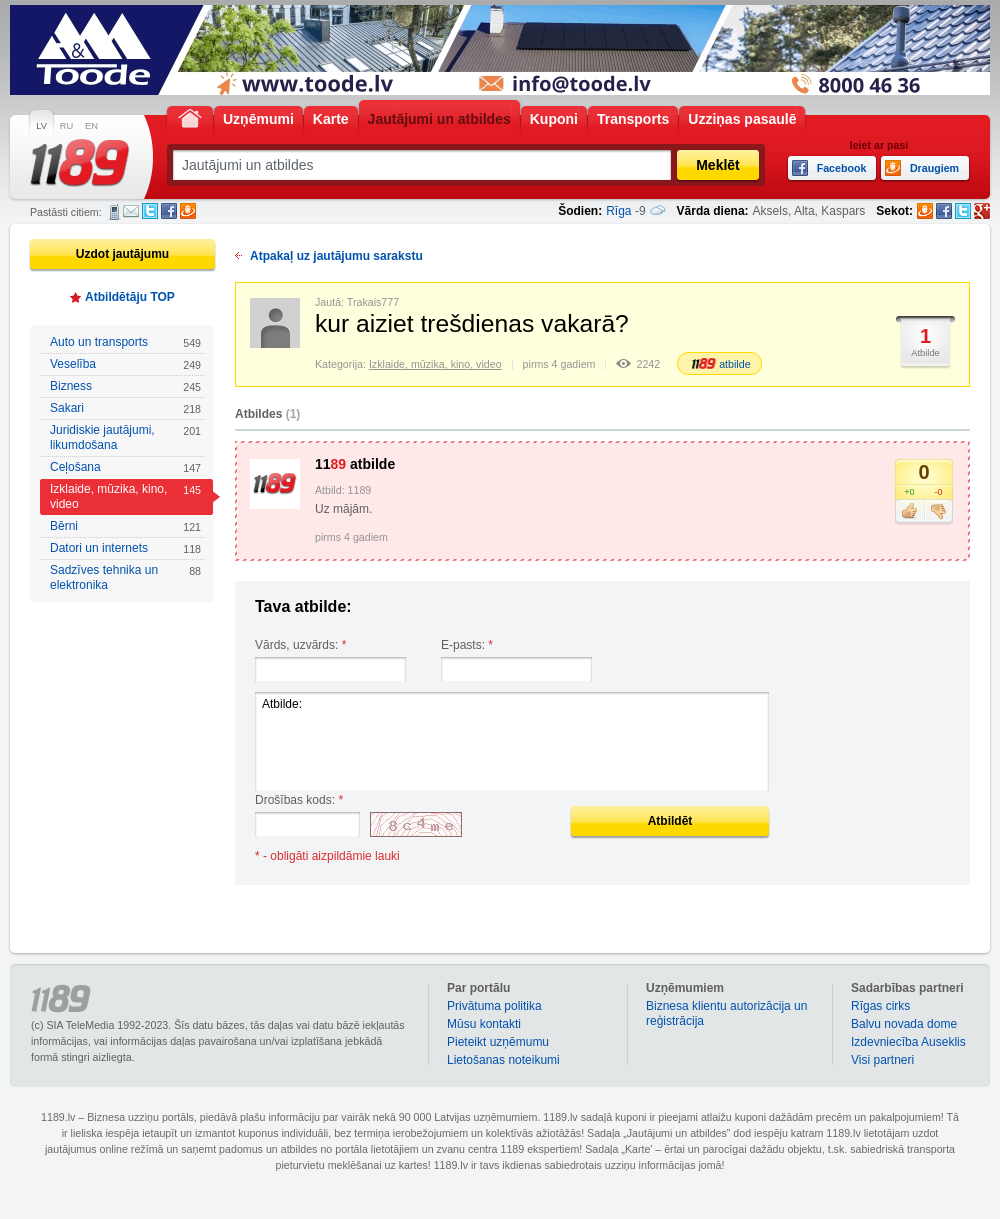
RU (66, 126)
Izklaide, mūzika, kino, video (125, 496)
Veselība (125, 364)
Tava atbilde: (303, 606)
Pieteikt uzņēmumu (498, 1042)
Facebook (169, 211)
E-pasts (131, 211)
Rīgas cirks (880, 1006)
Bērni (125, 526)
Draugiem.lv (188, 211)
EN (91, 126)
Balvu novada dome (904, 1024)
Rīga (618, 211)
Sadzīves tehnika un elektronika (125, 577)
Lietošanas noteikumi (503, 1060)
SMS (114, 212)
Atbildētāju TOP (130, 297)
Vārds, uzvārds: (300, 645)
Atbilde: (512, 741)
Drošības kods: (299, 800)
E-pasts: (467, 645)
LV (41, 126)
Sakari (125, 408)
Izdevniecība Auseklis (908, 1042)
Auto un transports (125, 342)
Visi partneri (882, 1060)
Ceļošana (125, 467)
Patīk (909, 512)
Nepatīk (938, 512)
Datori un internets (125, 548)
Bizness (125, 386)
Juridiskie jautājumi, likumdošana (125, 437)
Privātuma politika (494, 1006)
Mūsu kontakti (484, 1024)
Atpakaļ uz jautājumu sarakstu (336, 256)
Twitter (150, 211)
